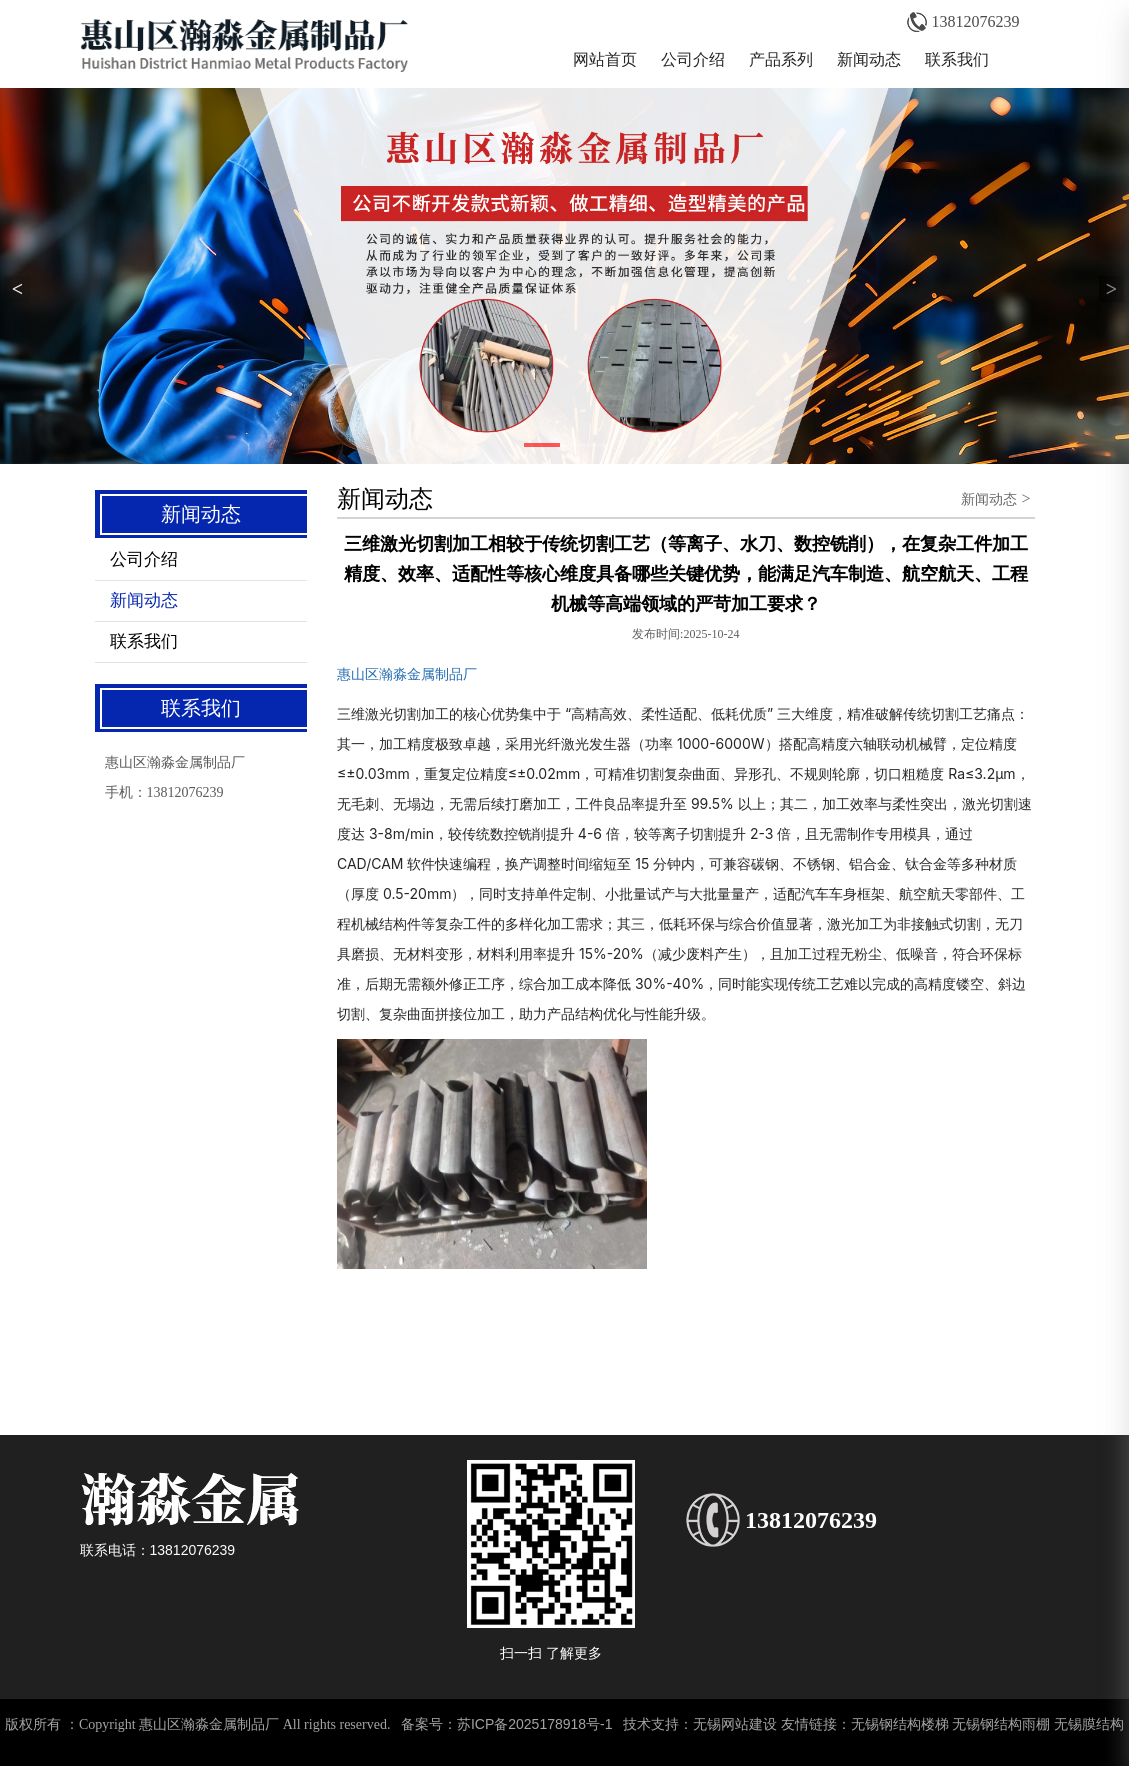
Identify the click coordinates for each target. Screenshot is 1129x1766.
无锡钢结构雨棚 (1001, 1724)
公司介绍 (693, 59)
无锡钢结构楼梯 (900, 1724)
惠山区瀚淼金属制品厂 (407, 674)
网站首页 (605, 59)
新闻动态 (869, 59)
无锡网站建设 (735, 1724)
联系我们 (957, 59)
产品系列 (781, 59)
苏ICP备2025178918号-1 (535, 1724)
